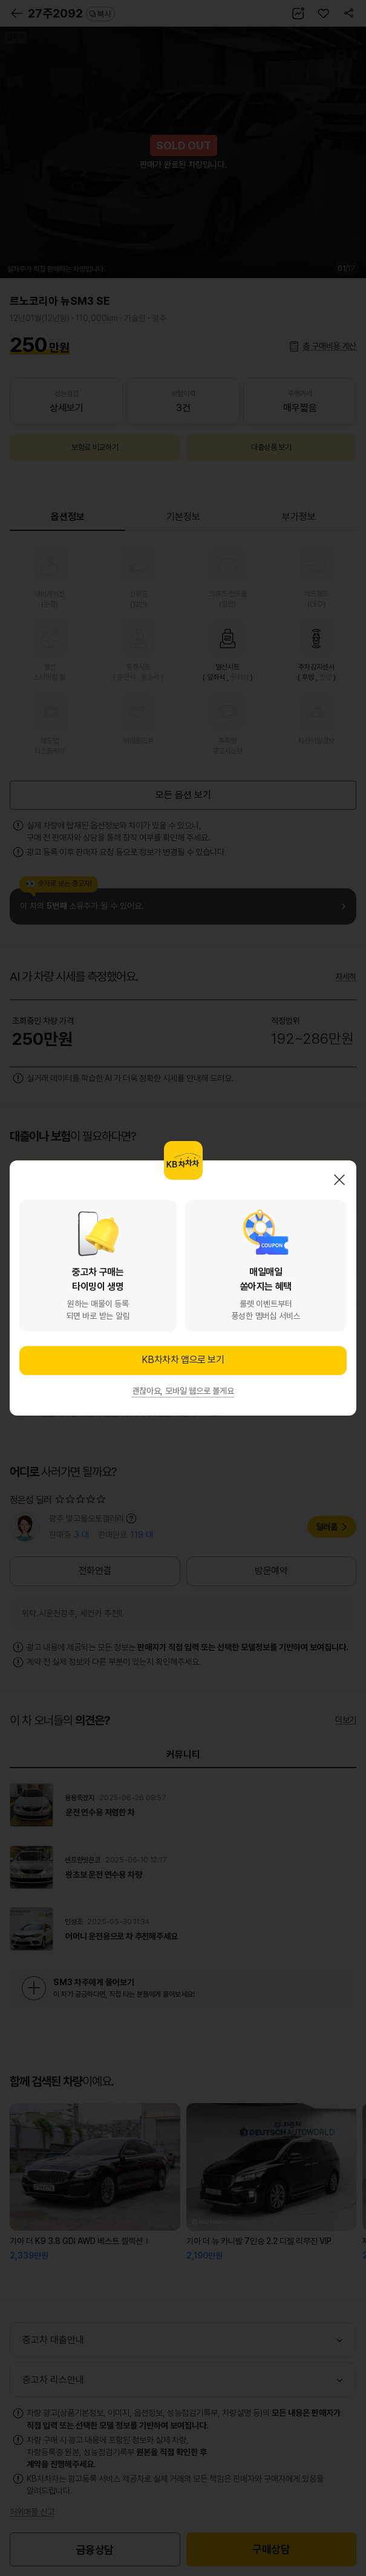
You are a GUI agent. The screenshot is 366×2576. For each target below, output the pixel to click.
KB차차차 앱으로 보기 (183, 1359)
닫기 (339, 1180)
